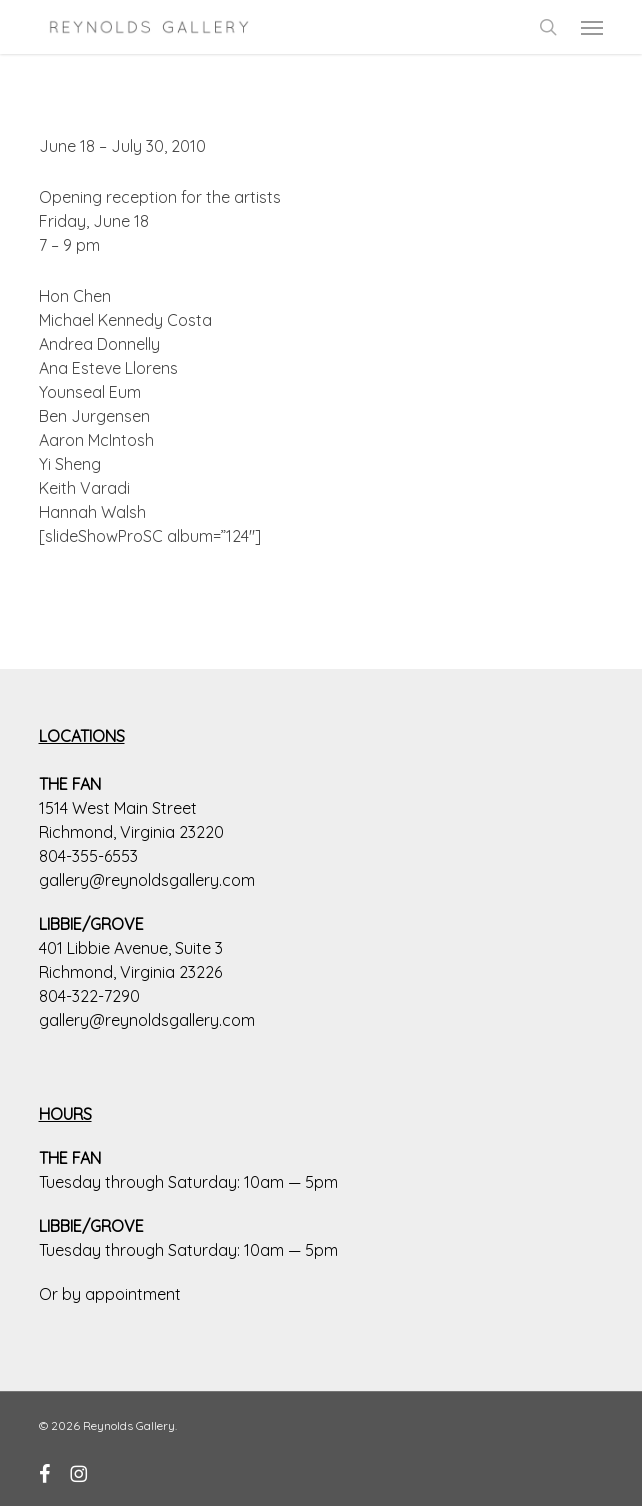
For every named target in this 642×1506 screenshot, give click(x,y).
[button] (592, 27)
